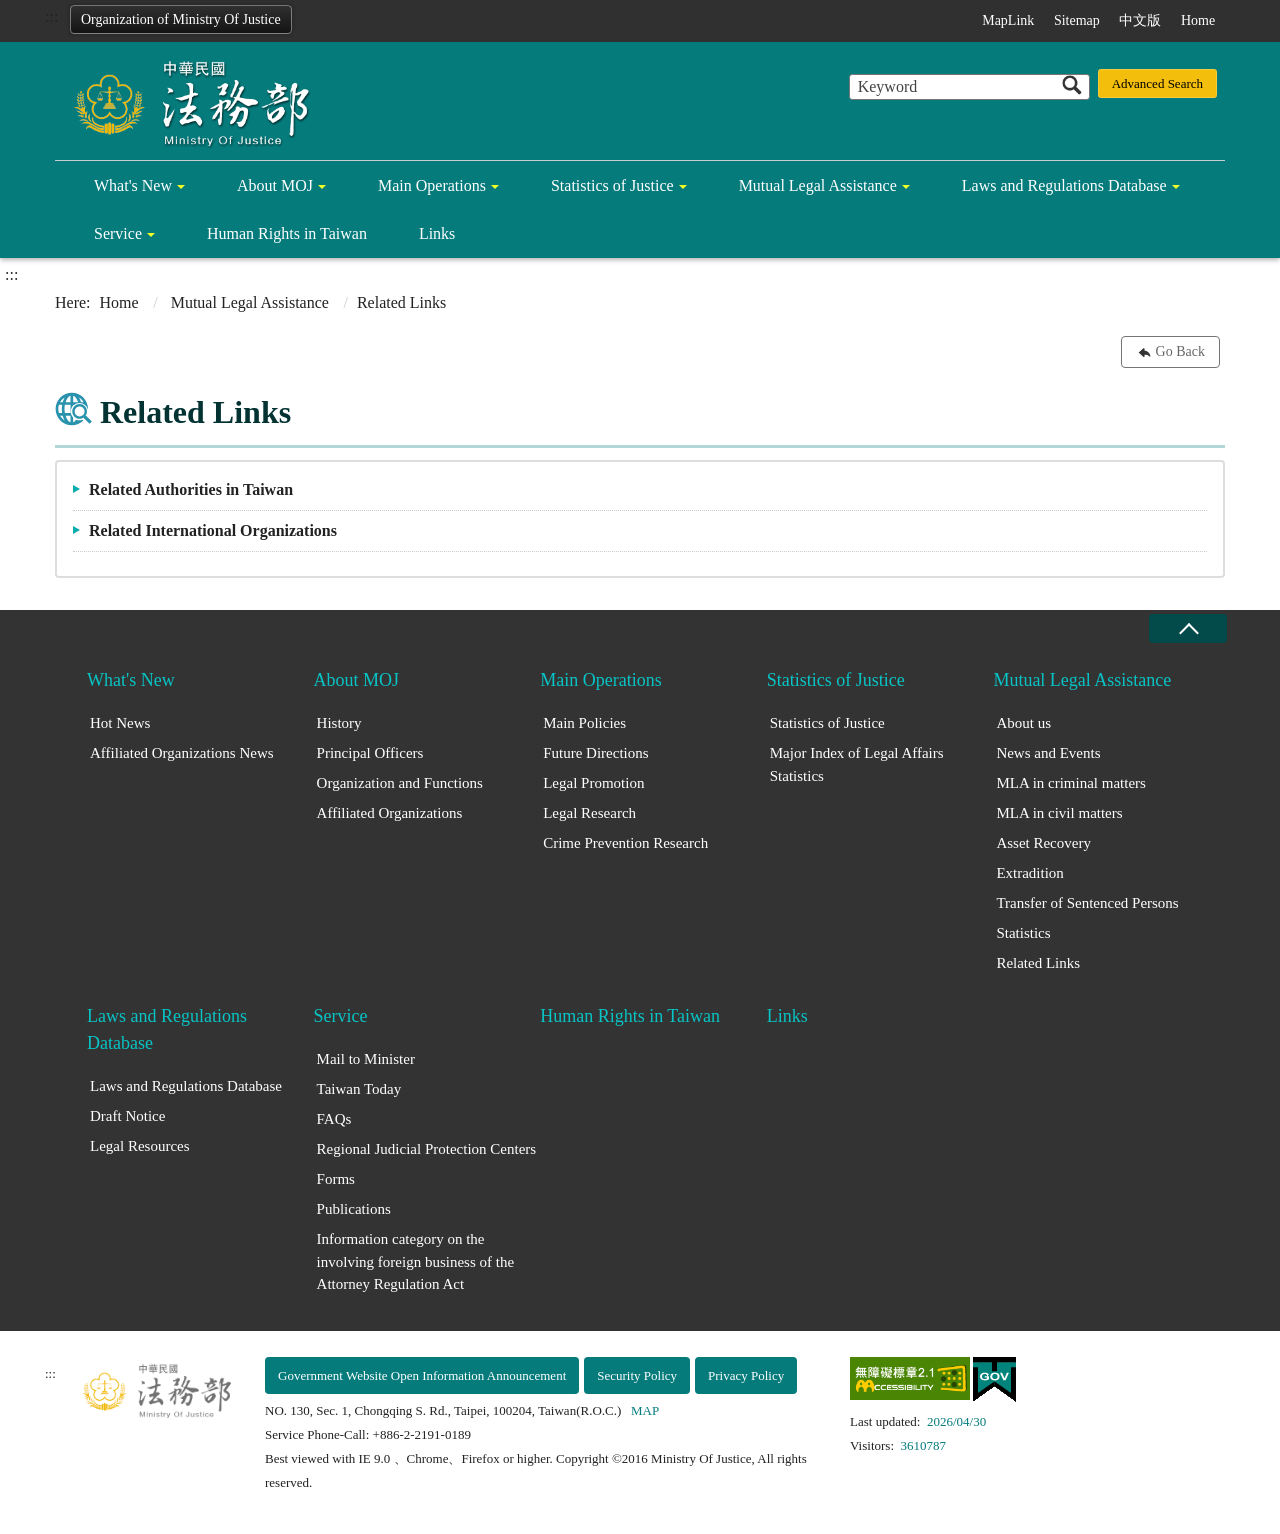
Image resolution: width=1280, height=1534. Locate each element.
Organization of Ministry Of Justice (181, 19)
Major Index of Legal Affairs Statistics (857, 764)
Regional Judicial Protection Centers (427, 1149)
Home (1198, 20)
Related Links (1038, 963)
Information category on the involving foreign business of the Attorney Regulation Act (415, 1261)
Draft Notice (127, 1116)
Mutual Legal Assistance (818, 185)
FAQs (334, 1119)
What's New (133, 185)
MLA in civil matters (1059, 813)
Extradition (1030, 873)
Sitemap (1077, 20)
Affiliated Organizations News (182, 753)
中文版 (1140, 20)
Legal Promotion (593, 783)
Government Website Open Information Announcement (422, 1375)
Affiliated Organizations (390, 813)
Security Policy (637, 1375)
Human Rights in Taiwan (287, 233)
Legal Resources (140, 1146)
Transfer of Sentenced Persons (1087, 903)
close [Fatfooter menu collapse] (1188, 628)
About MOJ (275, 185)
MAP (645, 1410)
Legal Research (589, 813)
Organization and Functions (400, 783)
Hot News (120, 723)
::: (51, 16)
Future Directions (595, 753)
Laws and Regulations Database (1064, 185)
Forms (336, 1179)
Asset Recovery (1043, 843)
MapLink (1008, 20)
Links (437, 233)
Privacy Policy (746, 1375)
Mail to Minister (366, 1059)
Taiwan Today (359, 1089)
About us (1023, 723)
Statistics (1023, 933)
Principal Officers (370, 753)
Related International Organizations (213, 530)
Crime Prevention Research (625, 843)
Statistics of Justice (612, 185)
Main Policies (584, 723)
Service (118, 233)
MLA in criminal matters (1071, 783)
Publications (354, 1209)
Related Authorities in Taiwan (191, 489)
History (339, 723)
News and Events (1048, 753)
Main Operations (432, 185)
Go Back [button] (1180, 351)
